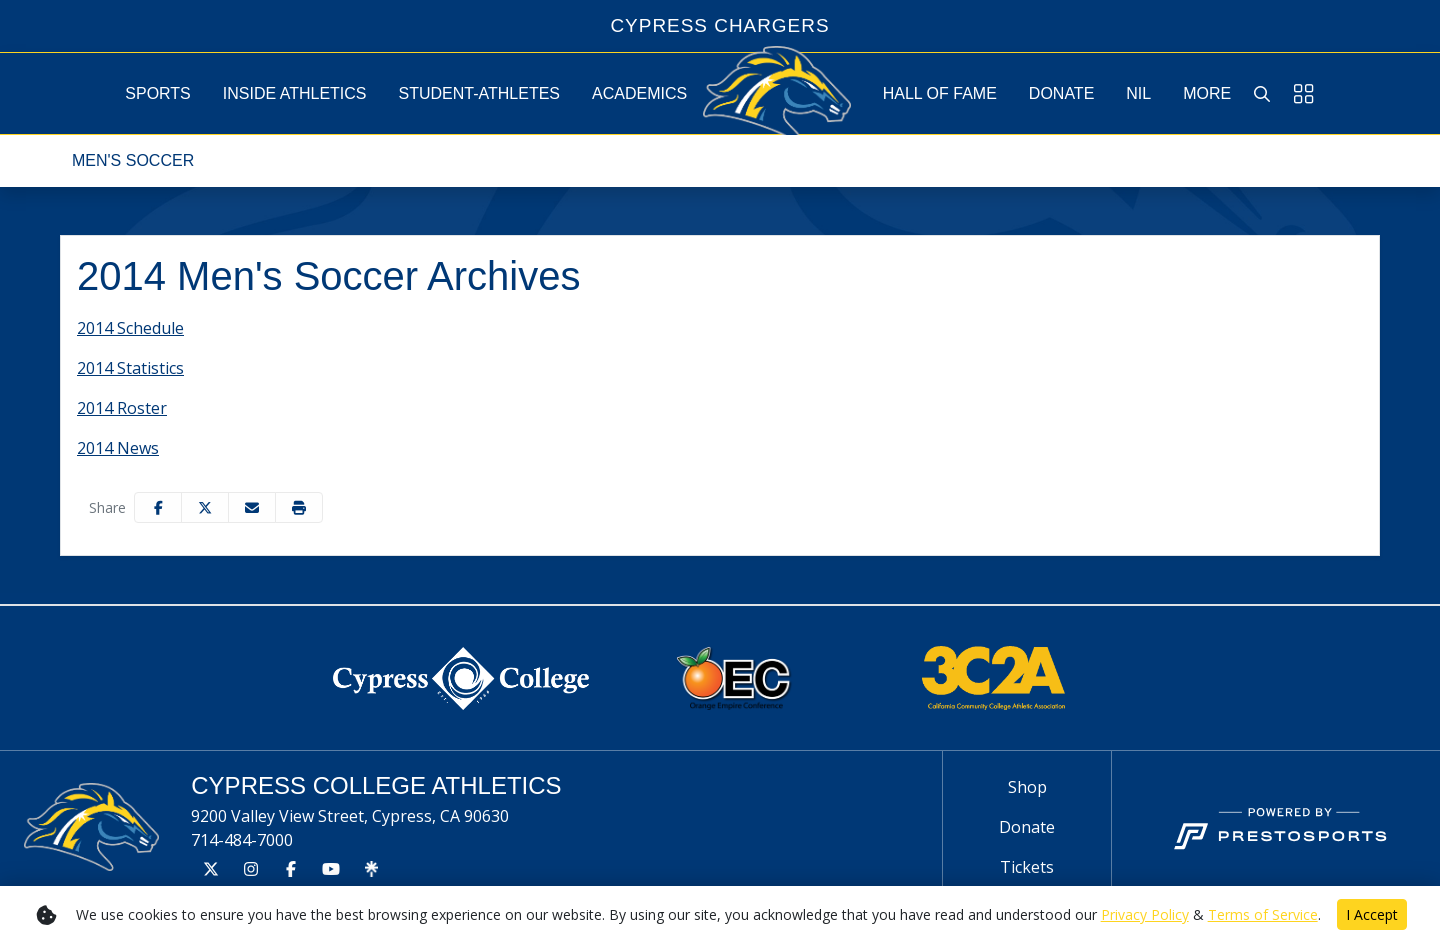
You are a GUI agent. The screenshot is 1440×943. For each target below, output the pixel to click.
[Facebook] (291, 869)
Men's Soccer (133, 160)
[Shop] (1027, 787)
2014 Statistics (130, 368)
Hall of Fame (940, 93)
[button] (158, 93)
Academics (639, 93)
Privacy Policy (1145, 914)
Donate (1061, 93)
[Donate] (1027, 827)
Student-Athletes (480, 93)
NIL (1138, 93)
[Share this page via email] (252, 507)
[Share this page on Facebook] (158, 507)
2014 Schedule (130, 328)
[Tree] (371, 869)
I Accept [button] (1372, 914)
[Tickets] (1027, 867)
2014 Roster (122, 408)
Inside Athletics (295, 93)
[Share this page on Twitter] (205, 507)
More (1207, 93)
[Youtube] (331, 869)
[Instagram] (251, 869)
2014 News (118, 448)
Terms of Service (1263, 914)
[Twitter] (211, 869)
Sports (158, 93)
